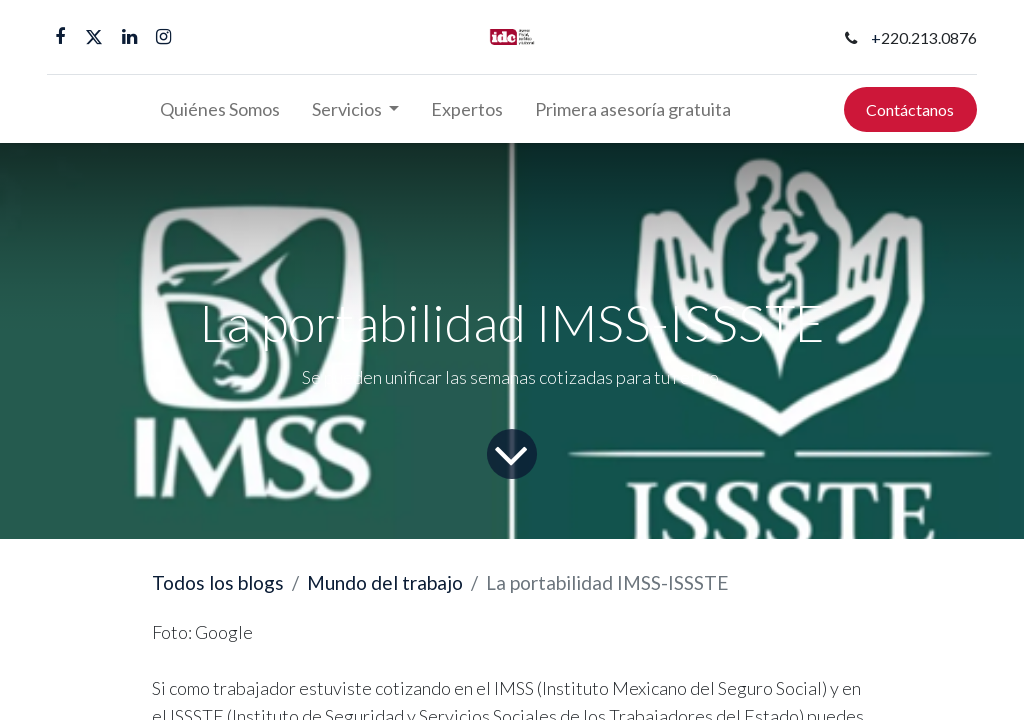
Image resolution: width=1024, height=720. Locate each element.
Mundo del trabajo (385, 582)
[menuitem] (220, 109)
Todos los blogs (218, 582)
